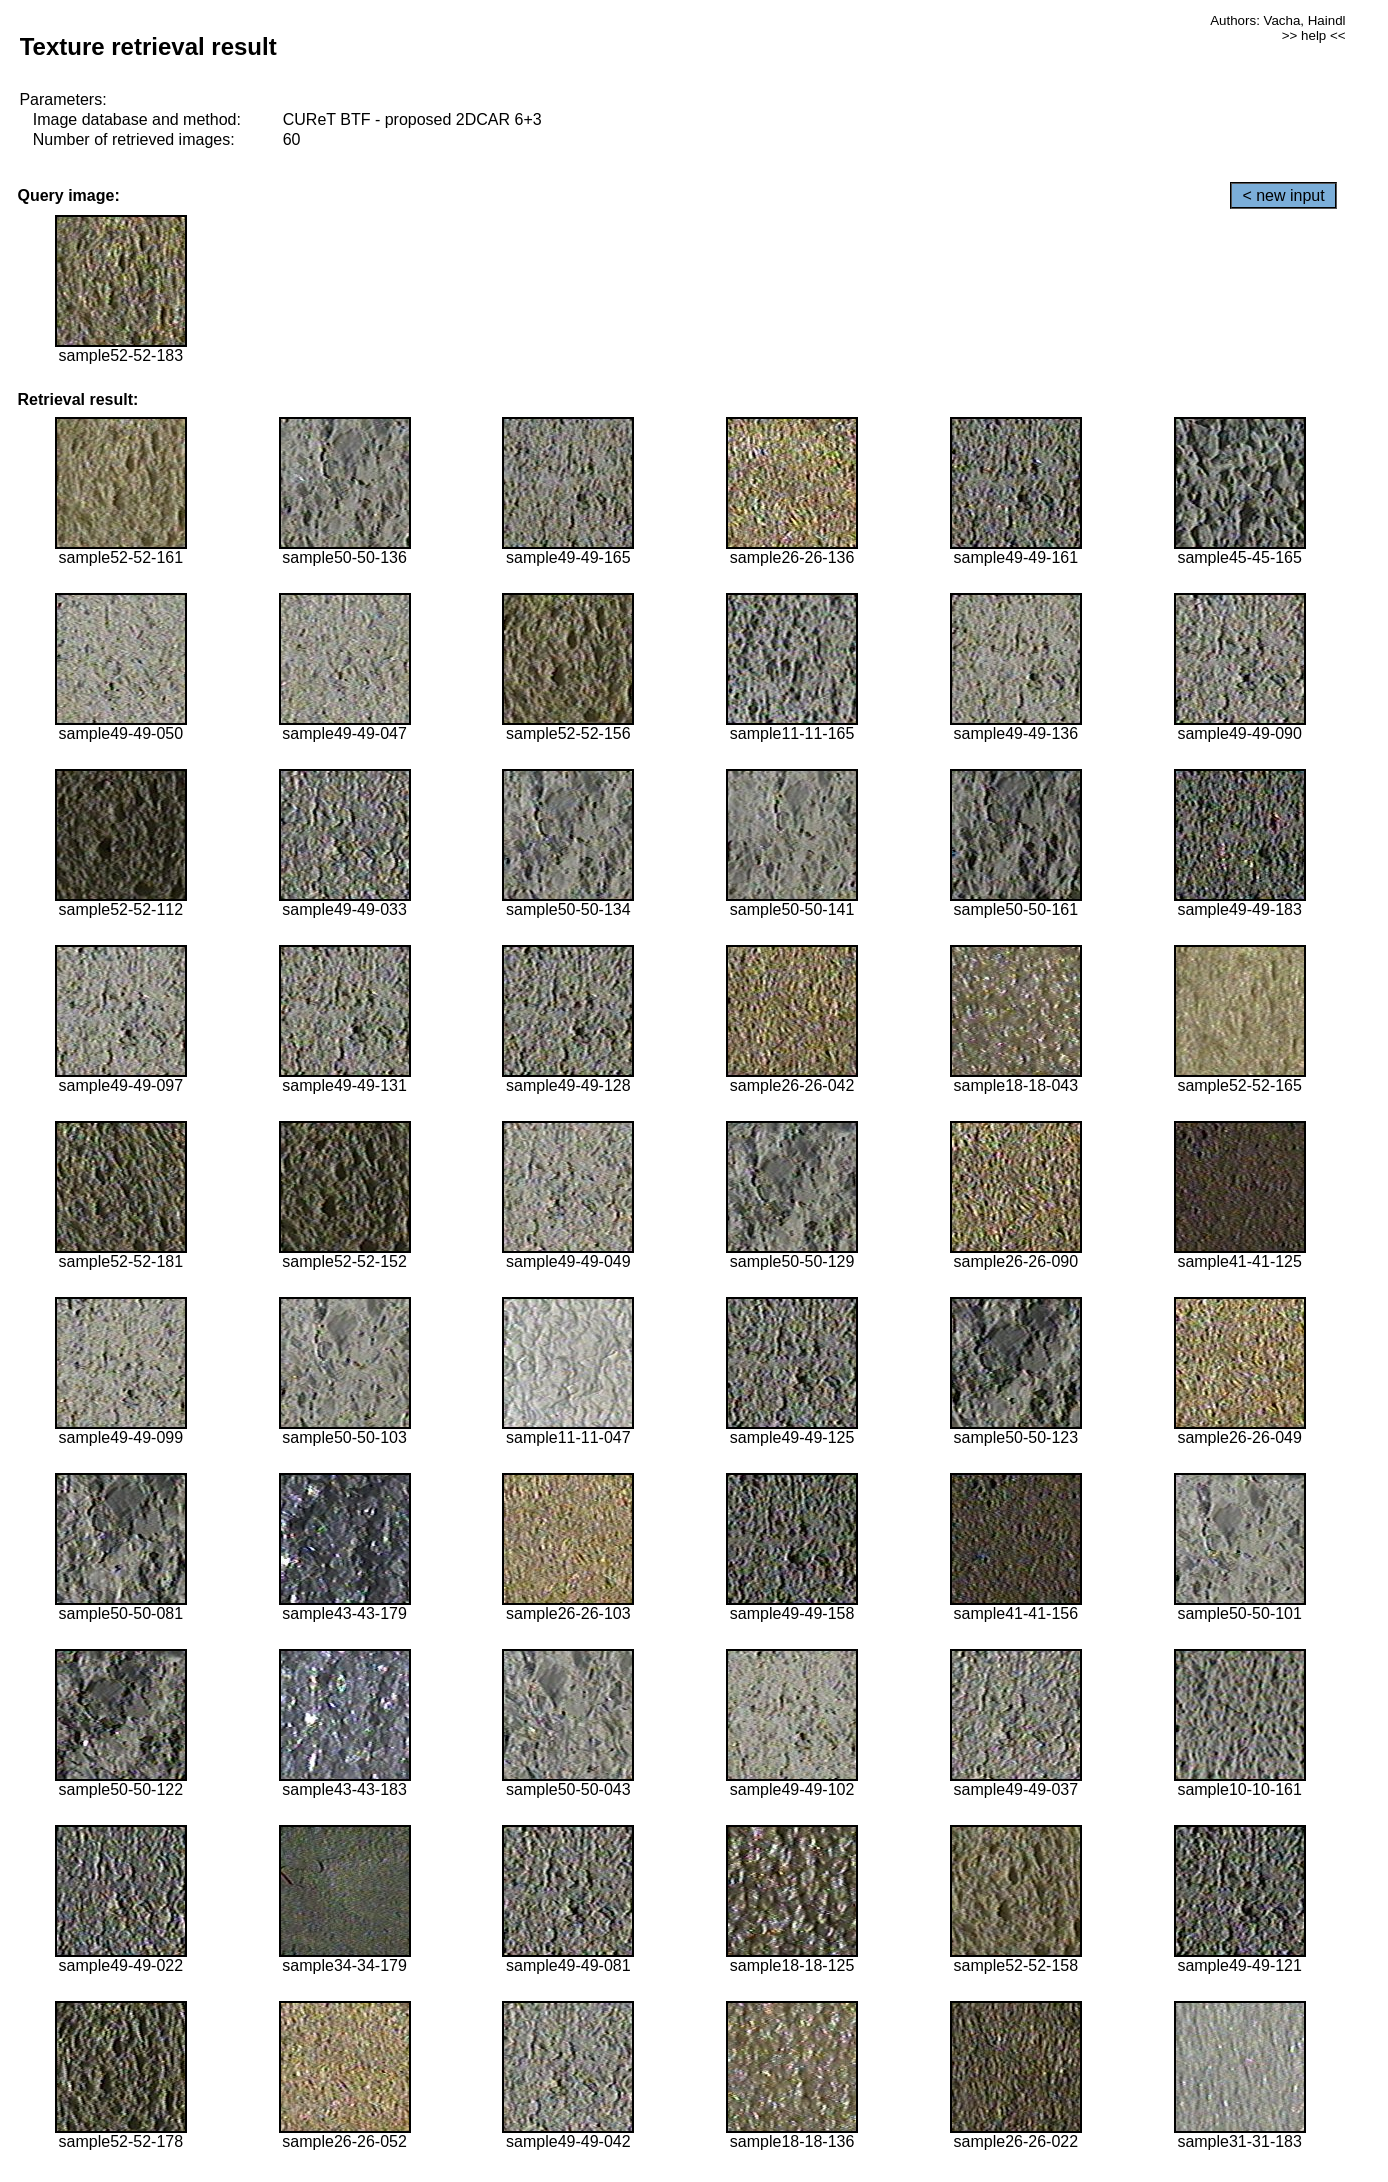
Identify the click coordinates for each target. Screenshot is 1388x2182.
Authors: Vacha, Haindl (1277, 20)
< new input (1283, 195)
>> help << (1314, 35)
